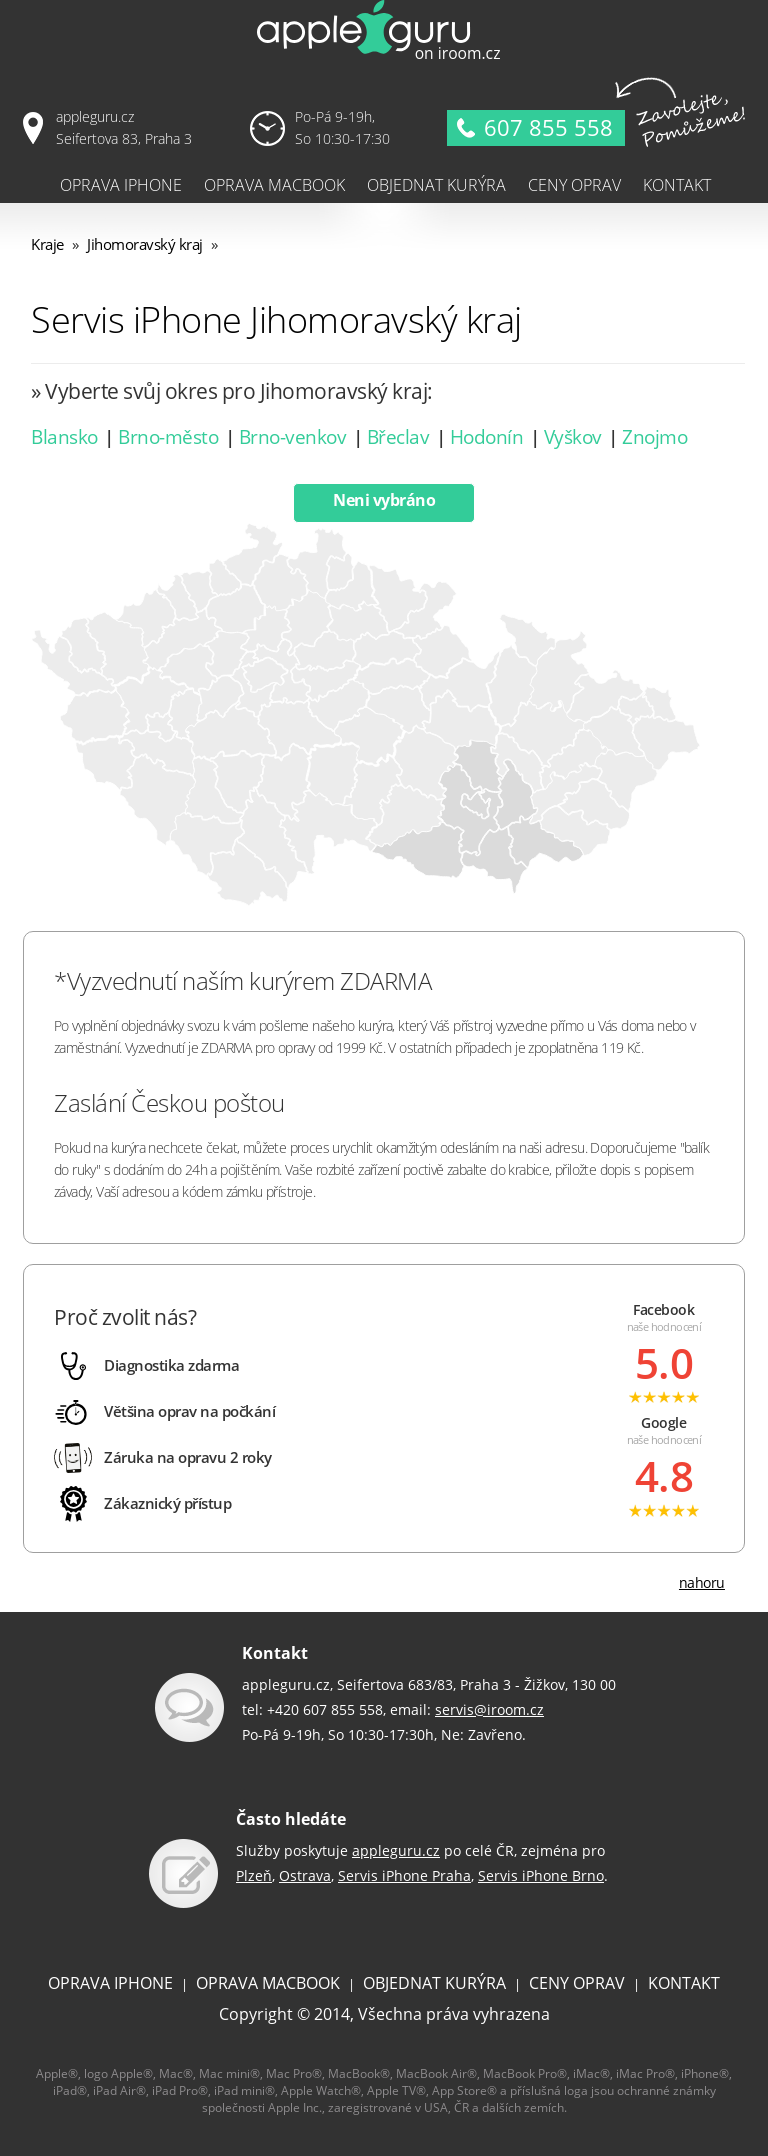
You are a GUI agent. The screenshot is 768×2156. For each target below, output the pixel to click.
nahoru (702, 1582)
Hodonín (487, 437)
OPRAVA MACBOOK (268, 1983)
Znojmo (654, 437)
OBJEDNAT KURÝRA (434, 1983)
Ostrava (305, 1875)
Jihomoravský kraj (145, 244)
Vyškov (573, 437)
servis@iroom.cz (489, 1709)
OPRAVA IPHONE (110, 1983)
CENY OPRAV (577, 1983)
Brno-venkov (293, 437)
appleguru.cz (396, 1850)
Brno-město (168, 437)
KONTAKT (684, 1983)
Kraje (47, 244)
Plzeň (254, 1875)
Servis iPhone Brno (541, 1875)
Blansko (64, 437)
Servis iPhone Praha (404, 1875)
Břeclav (398, 437)
